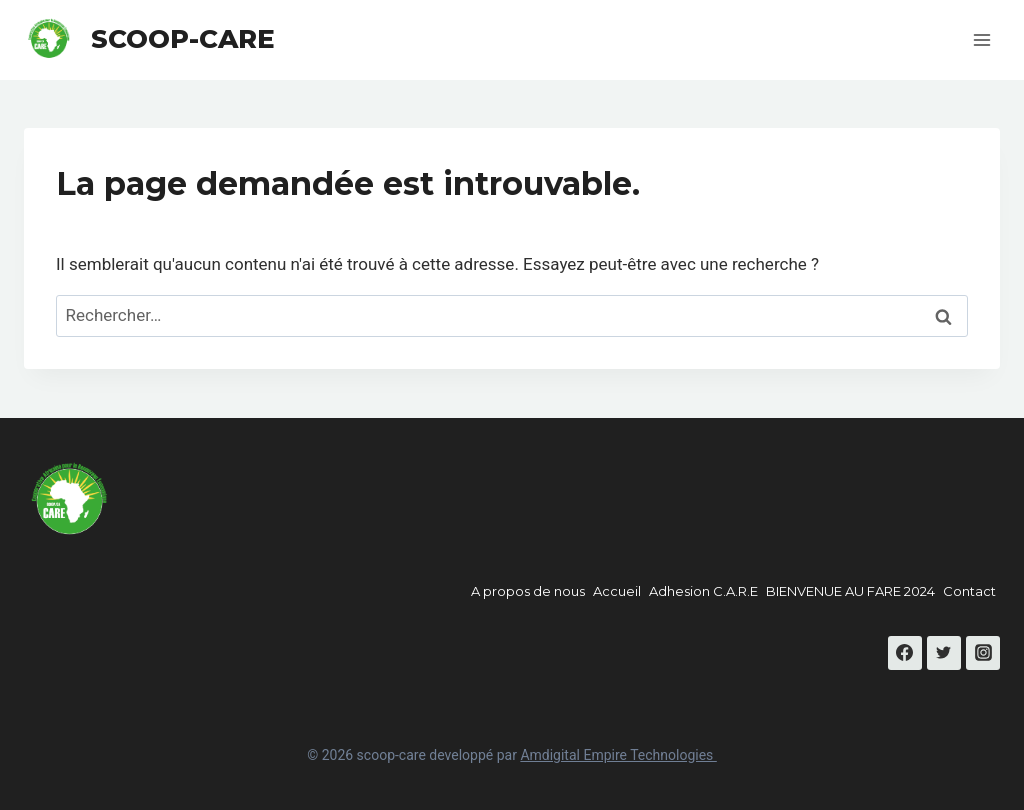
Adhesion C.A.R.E (703, 591)
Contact (969, 591)
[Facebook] (905, 653)
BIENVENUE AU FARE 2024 (850, 591)
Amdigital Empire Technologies (618, 755)
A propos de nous (528, 591)
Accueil (617, 591)
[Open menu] (981, 39)
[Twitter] (944, 653)
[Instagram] (983, 653)
